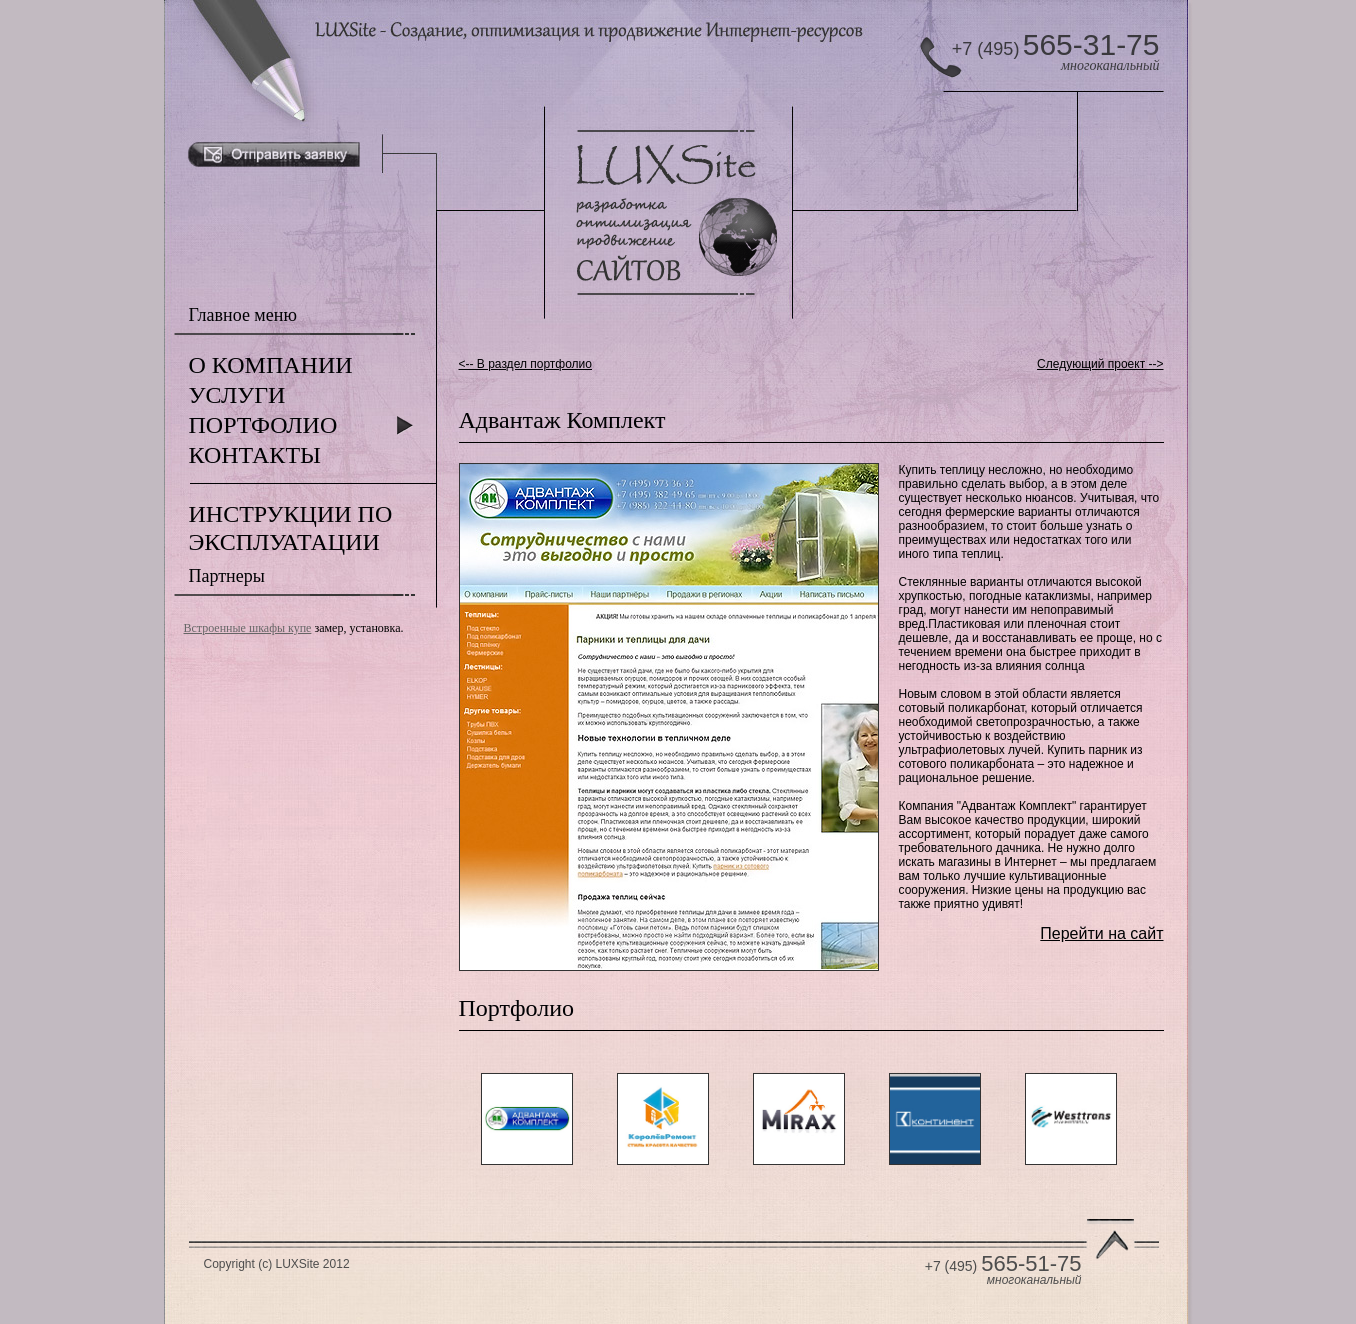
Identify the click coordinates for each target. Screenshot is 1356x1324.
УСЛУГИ (237, 395)
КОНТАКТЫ (255, 455)
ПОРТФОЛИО (263, 425)
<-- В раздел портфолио (525, 364)
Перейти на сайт (1101, 933)
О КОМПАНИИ (271, 365)
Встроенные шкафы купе (248, 628)
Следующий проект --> (1100, 364)
